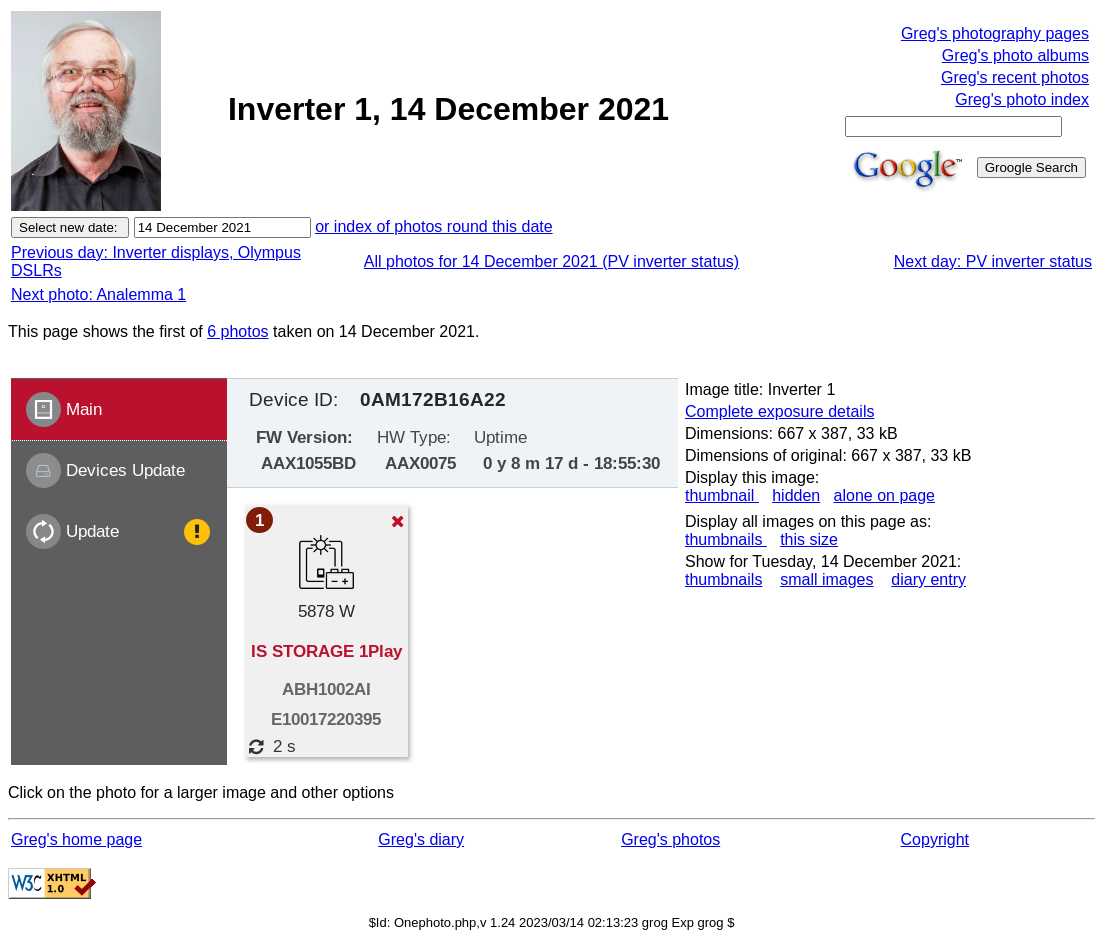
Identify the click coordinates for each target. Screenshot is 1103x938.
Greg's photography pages (995, 33)
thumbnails (726, 539)
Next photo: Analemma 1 (98, 294)
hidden (796, 495)
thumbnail (722, 495)
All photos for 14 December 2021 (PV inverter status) (551, 261)
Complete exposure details (779, 411)
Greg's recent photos (1015, 77)
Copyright (935, 839)
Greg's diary (421, 839)
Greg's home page (76, 839)
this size (809, 539)
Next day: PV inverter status (993, 261)
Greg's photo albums (1015, 55)
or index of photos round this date (434, 226)
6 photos (237, 331)
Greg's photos (670, 839)
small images (826, 579)
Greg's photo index (1022, 99)
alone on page (884, 495)
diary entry (928, 579)
